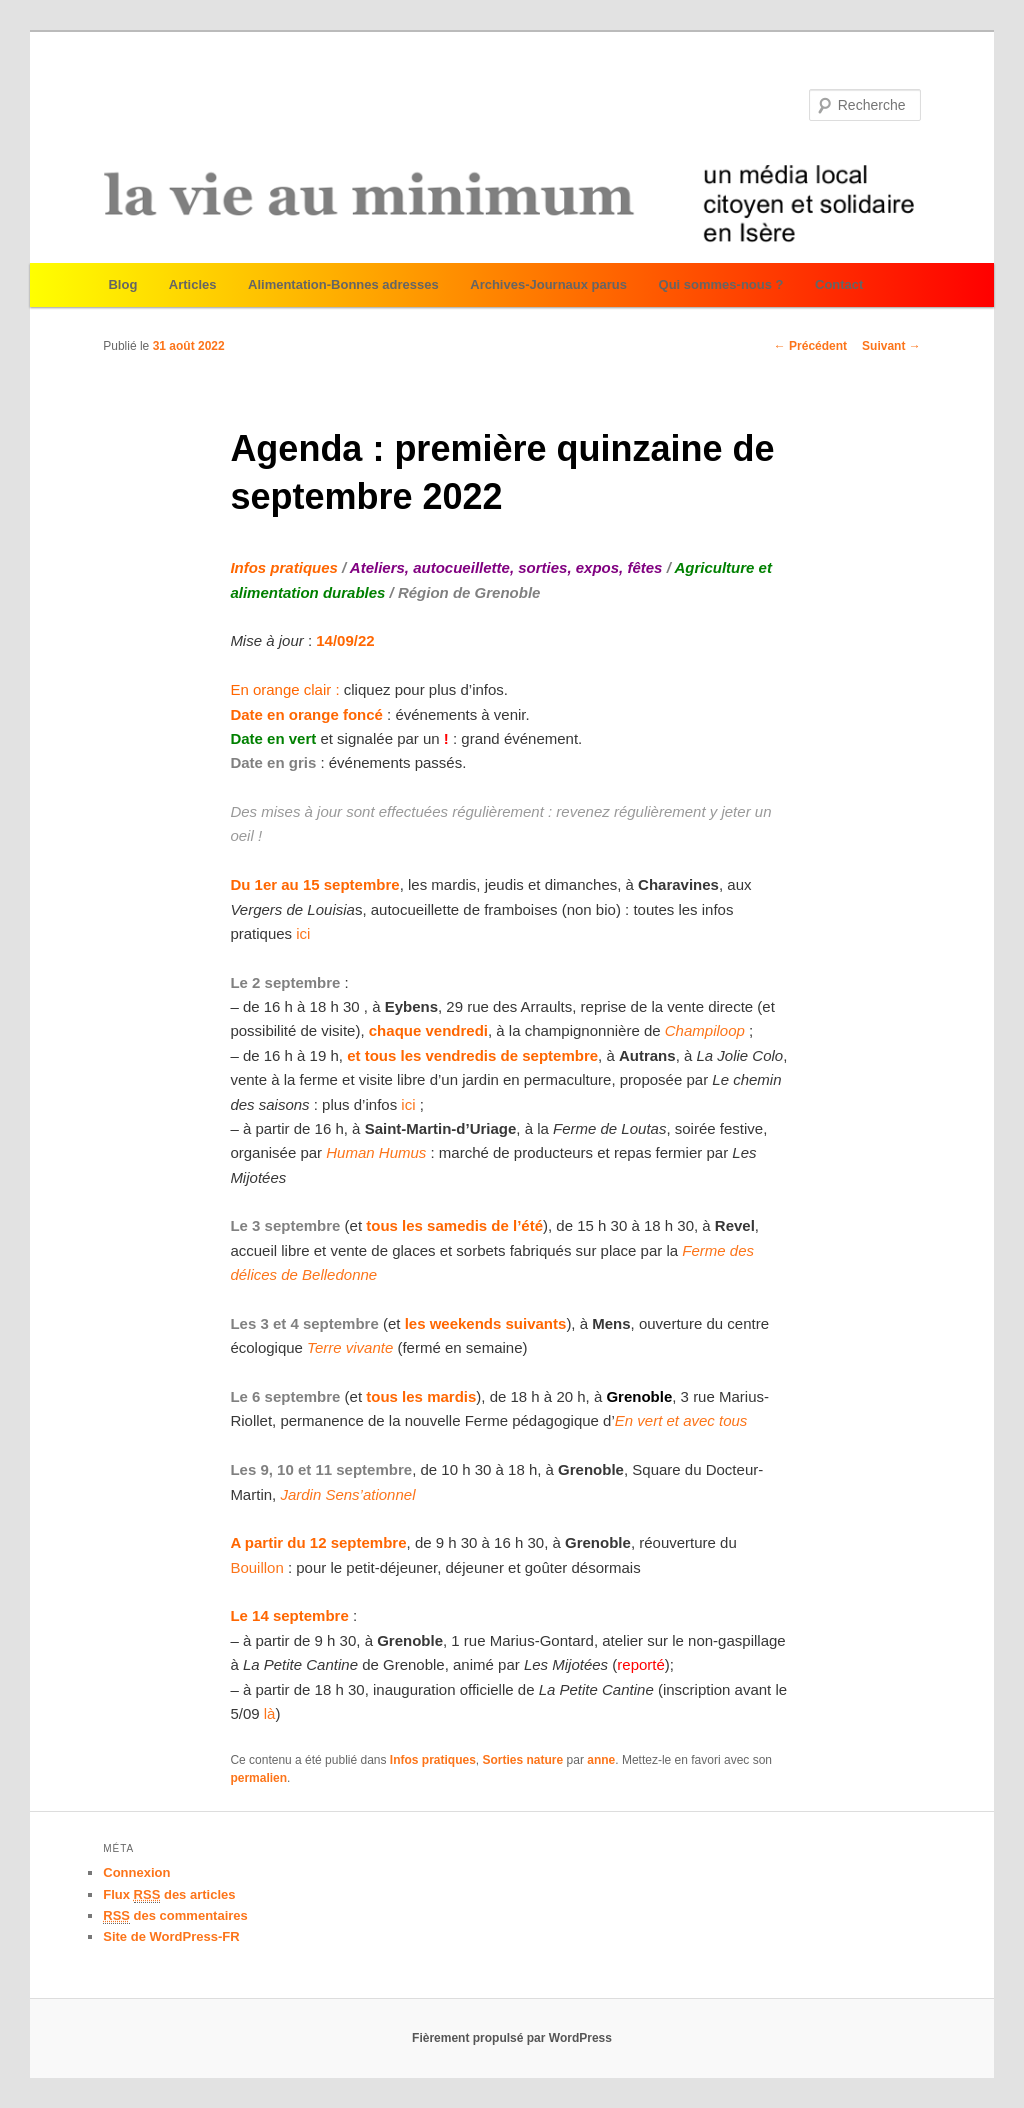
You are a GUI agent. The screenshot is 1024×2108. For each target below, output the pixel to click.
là (270, 1713)
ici (301, 933)
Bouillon (256, 1567)
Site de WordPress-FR (171, 1936)
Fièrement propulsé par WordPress (512, 2038)
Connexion (136, 1872)
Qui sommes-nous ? (721, 284)
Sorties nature (523, 1760)
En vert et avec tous (681, 1420)
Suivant (891, 346)
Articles (193, 284)
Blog (122, 284)
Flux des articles (169, 1895)
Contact (839, 284)
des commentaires (175, 1916)
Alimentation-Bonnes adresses (343, 284)
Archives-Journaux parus (548, 284)
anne (601, 1760)
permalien (258, 1778)
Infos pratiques (433, 1760)
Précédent (810, 346)
